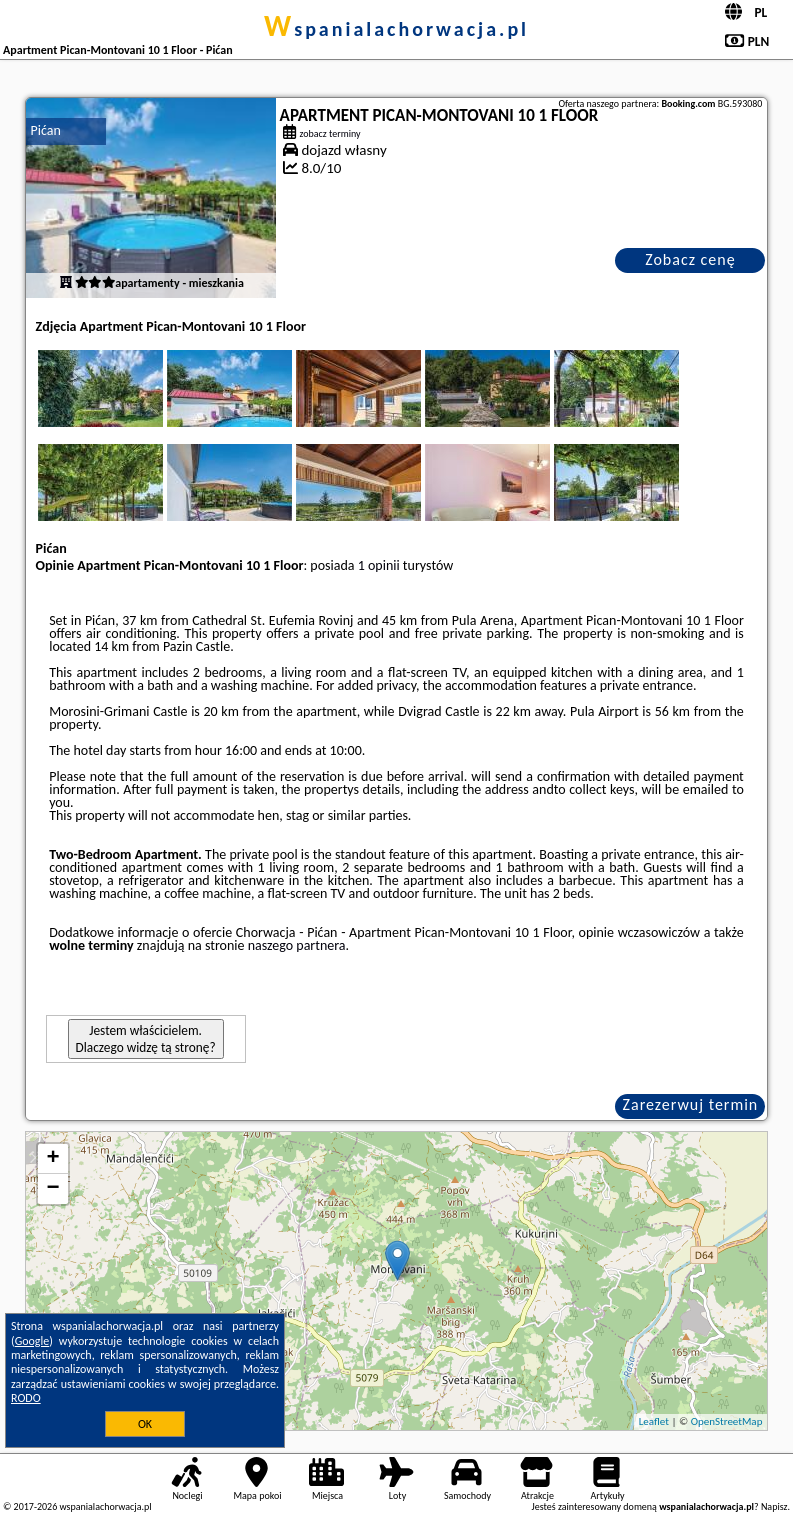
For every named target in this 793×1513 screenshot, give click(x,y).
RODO (26, 1398)
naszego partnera (297, 945)
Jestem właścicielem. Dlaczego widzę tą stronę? (146, 1039)
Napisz (774, 1506)
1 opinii (379, 565)
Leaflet (654, 1421)
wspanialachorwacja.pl (396, 29)
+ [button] (52, 1159)
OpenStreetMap (727, 1421)
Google (32, 1341)
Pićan (46, 130)
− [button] (52, 1189)
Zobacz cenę (690, 259)
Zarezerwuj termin (691, 1104)
